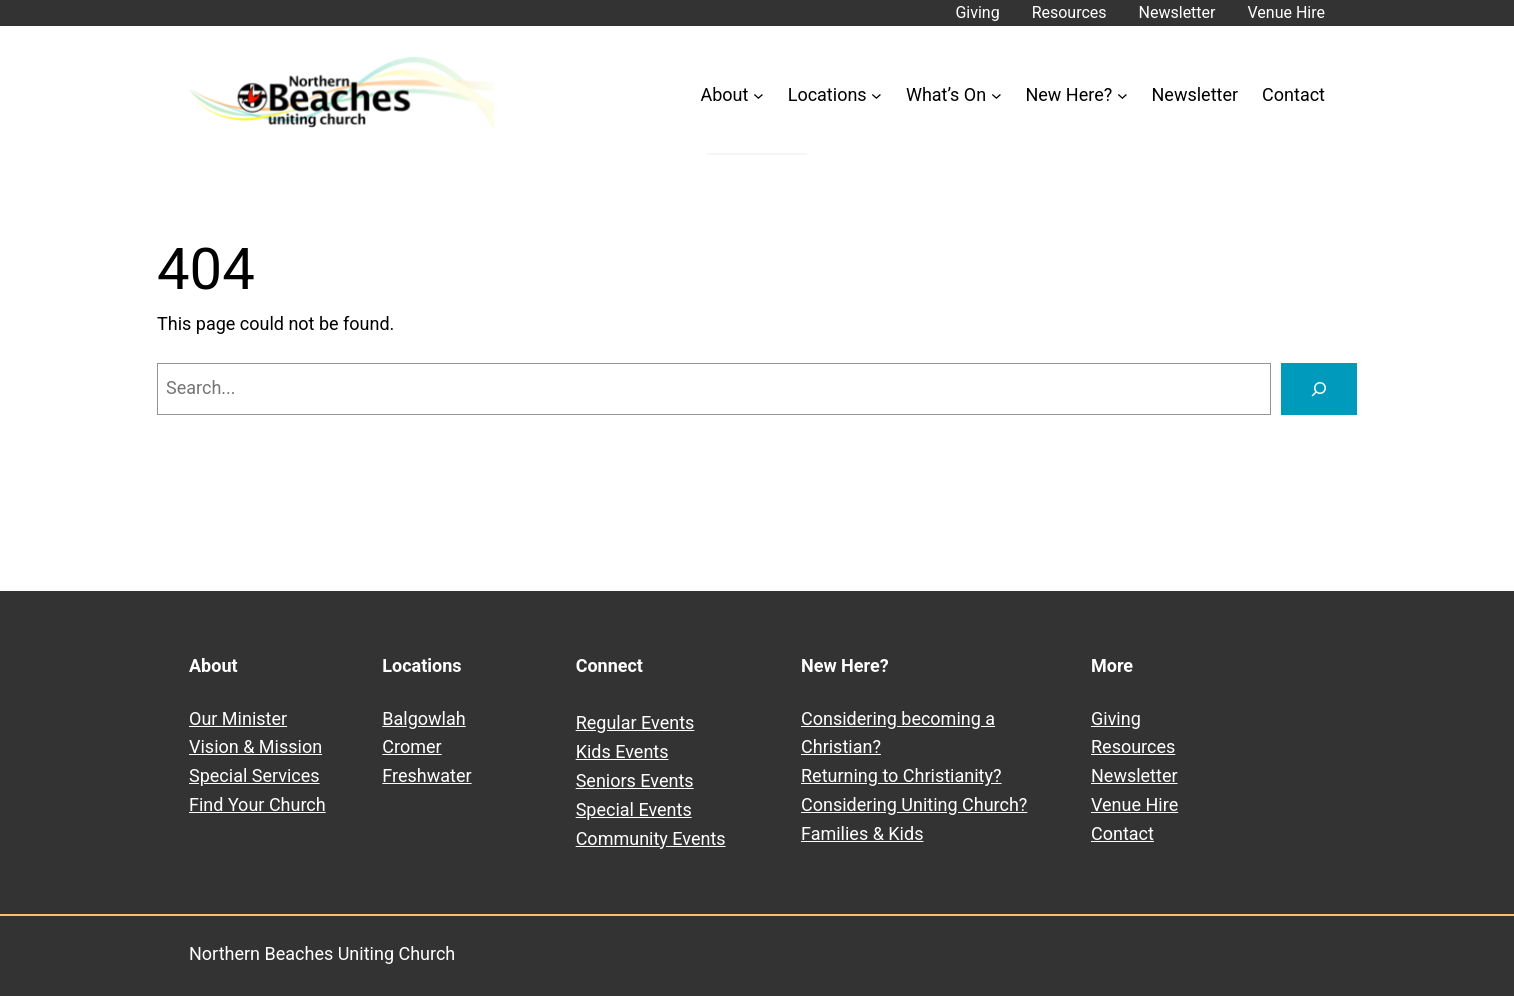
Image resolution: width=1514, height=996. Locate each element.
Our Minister (238, 718)
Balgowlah (423, 718)
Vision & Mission (255, 746)
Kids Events (622, 751)
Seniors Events (635, 780)
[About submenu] (758, 95)
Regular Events (635, 722)
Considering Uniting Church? (914, 804)
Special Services (254, 775)
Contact (1122, 833)
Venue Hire (1134, 804)
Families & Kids (862, 833)
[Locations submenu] (876, 95)
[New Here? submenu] (1122, 95)
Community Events (651, 838)
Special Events (634, 809)
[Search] (1319, 389)
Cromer (411, 746)
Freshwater (426, 775)
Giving (1116, 718)
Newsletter (1134, 775)
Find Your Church (257, 804)
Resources (1133, 746)
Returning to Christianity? (901, 775)
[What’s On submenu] (996, 95)
